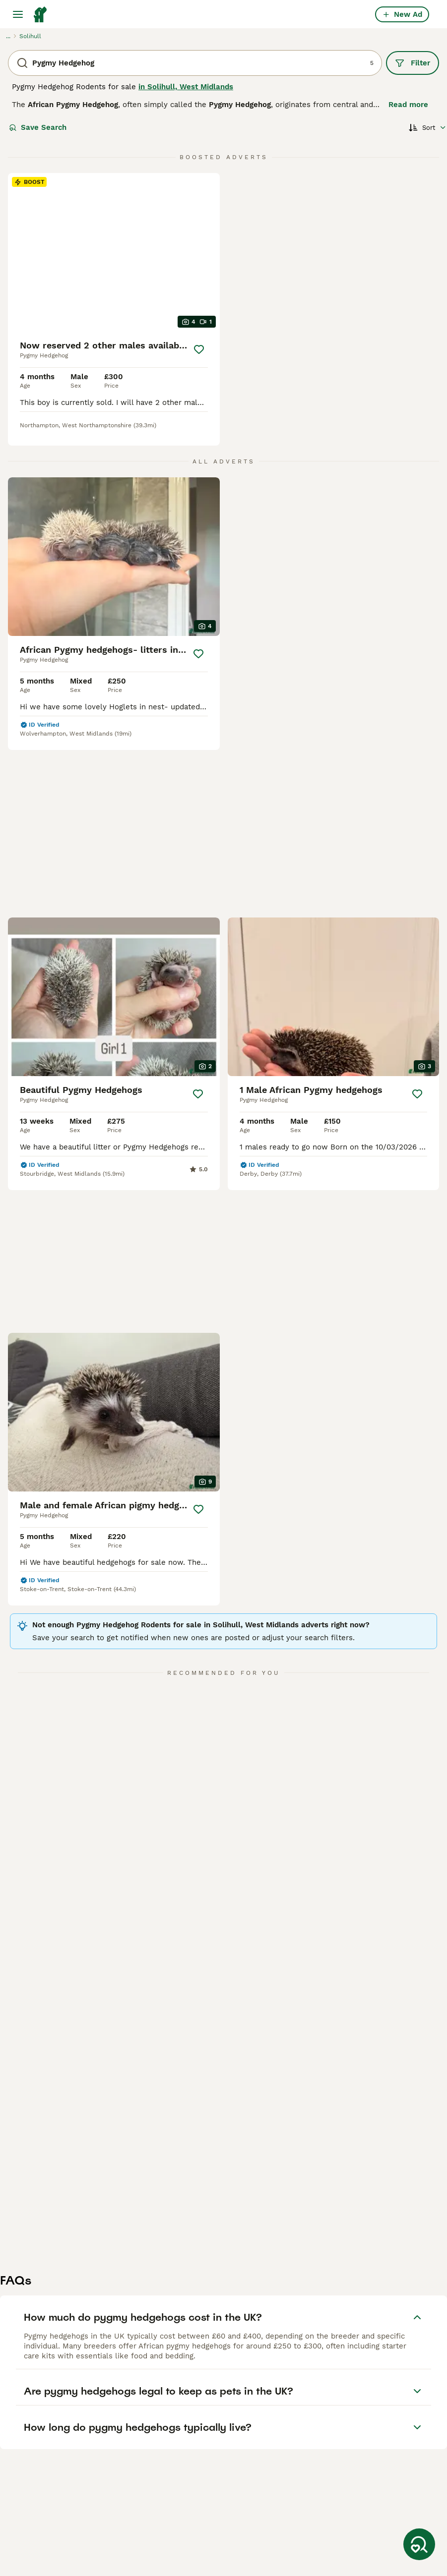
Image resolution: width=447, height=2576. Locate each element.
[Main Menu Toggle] (18, 14)
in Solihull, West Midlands (185, 86)
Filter (412, 63)
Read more (408, 104)
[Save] (199, 349)
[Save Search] (419, 2544)
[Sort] (427, 127)
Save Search (37, 127)
